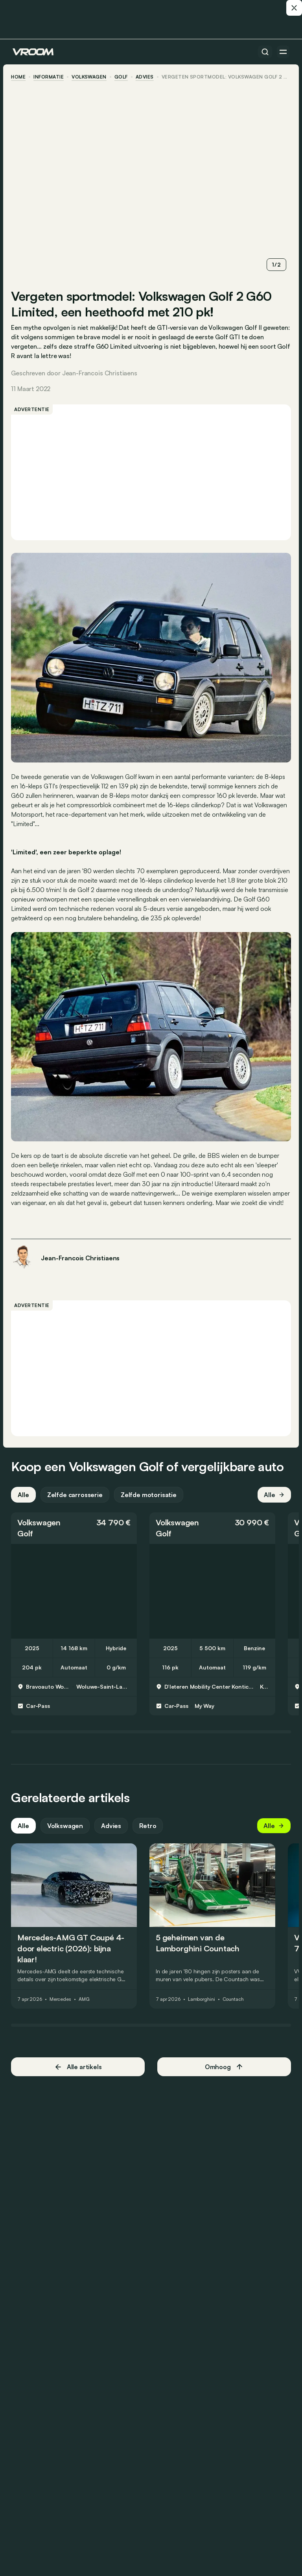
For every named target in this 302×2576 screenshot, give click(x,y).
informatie (50, 77)
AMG (85, 2005)
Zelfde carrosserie (76, 1501)
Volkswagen (90, 77)
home (20, 77)
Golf (122, 77)
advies (146, 77)
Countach (234, 2005)
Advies (113, 1832)
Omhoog (223, 2073)
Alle (24, 1501)
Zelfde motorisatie (150, 1501)
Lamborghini (203, 2005)
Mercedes (62, 2005)
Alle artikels (79, 2073)
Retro (149, 1832)
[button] (75, 1534)
